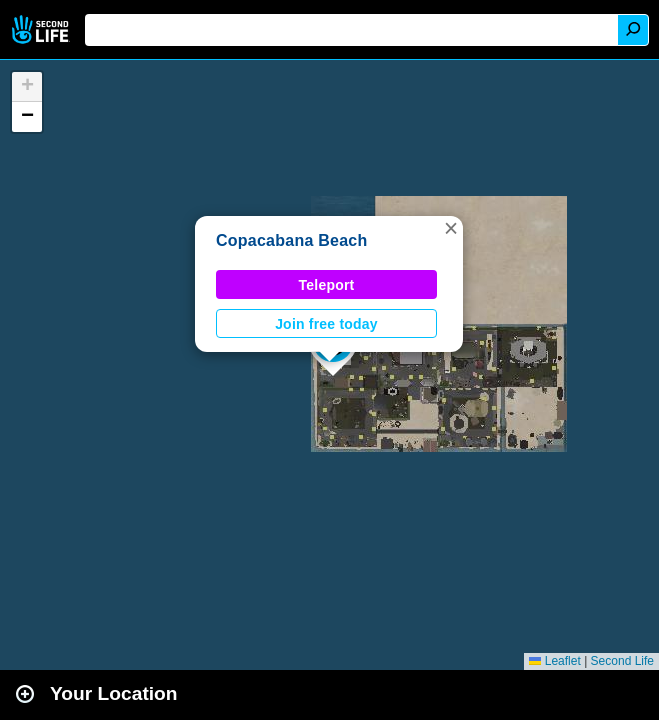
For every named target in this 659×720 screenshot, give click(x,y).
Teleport (327, 285)
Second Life (42, 29)
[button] (451, 228)
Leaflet (554, 661)
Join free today (326, 324)
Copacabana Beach (291, 240)
